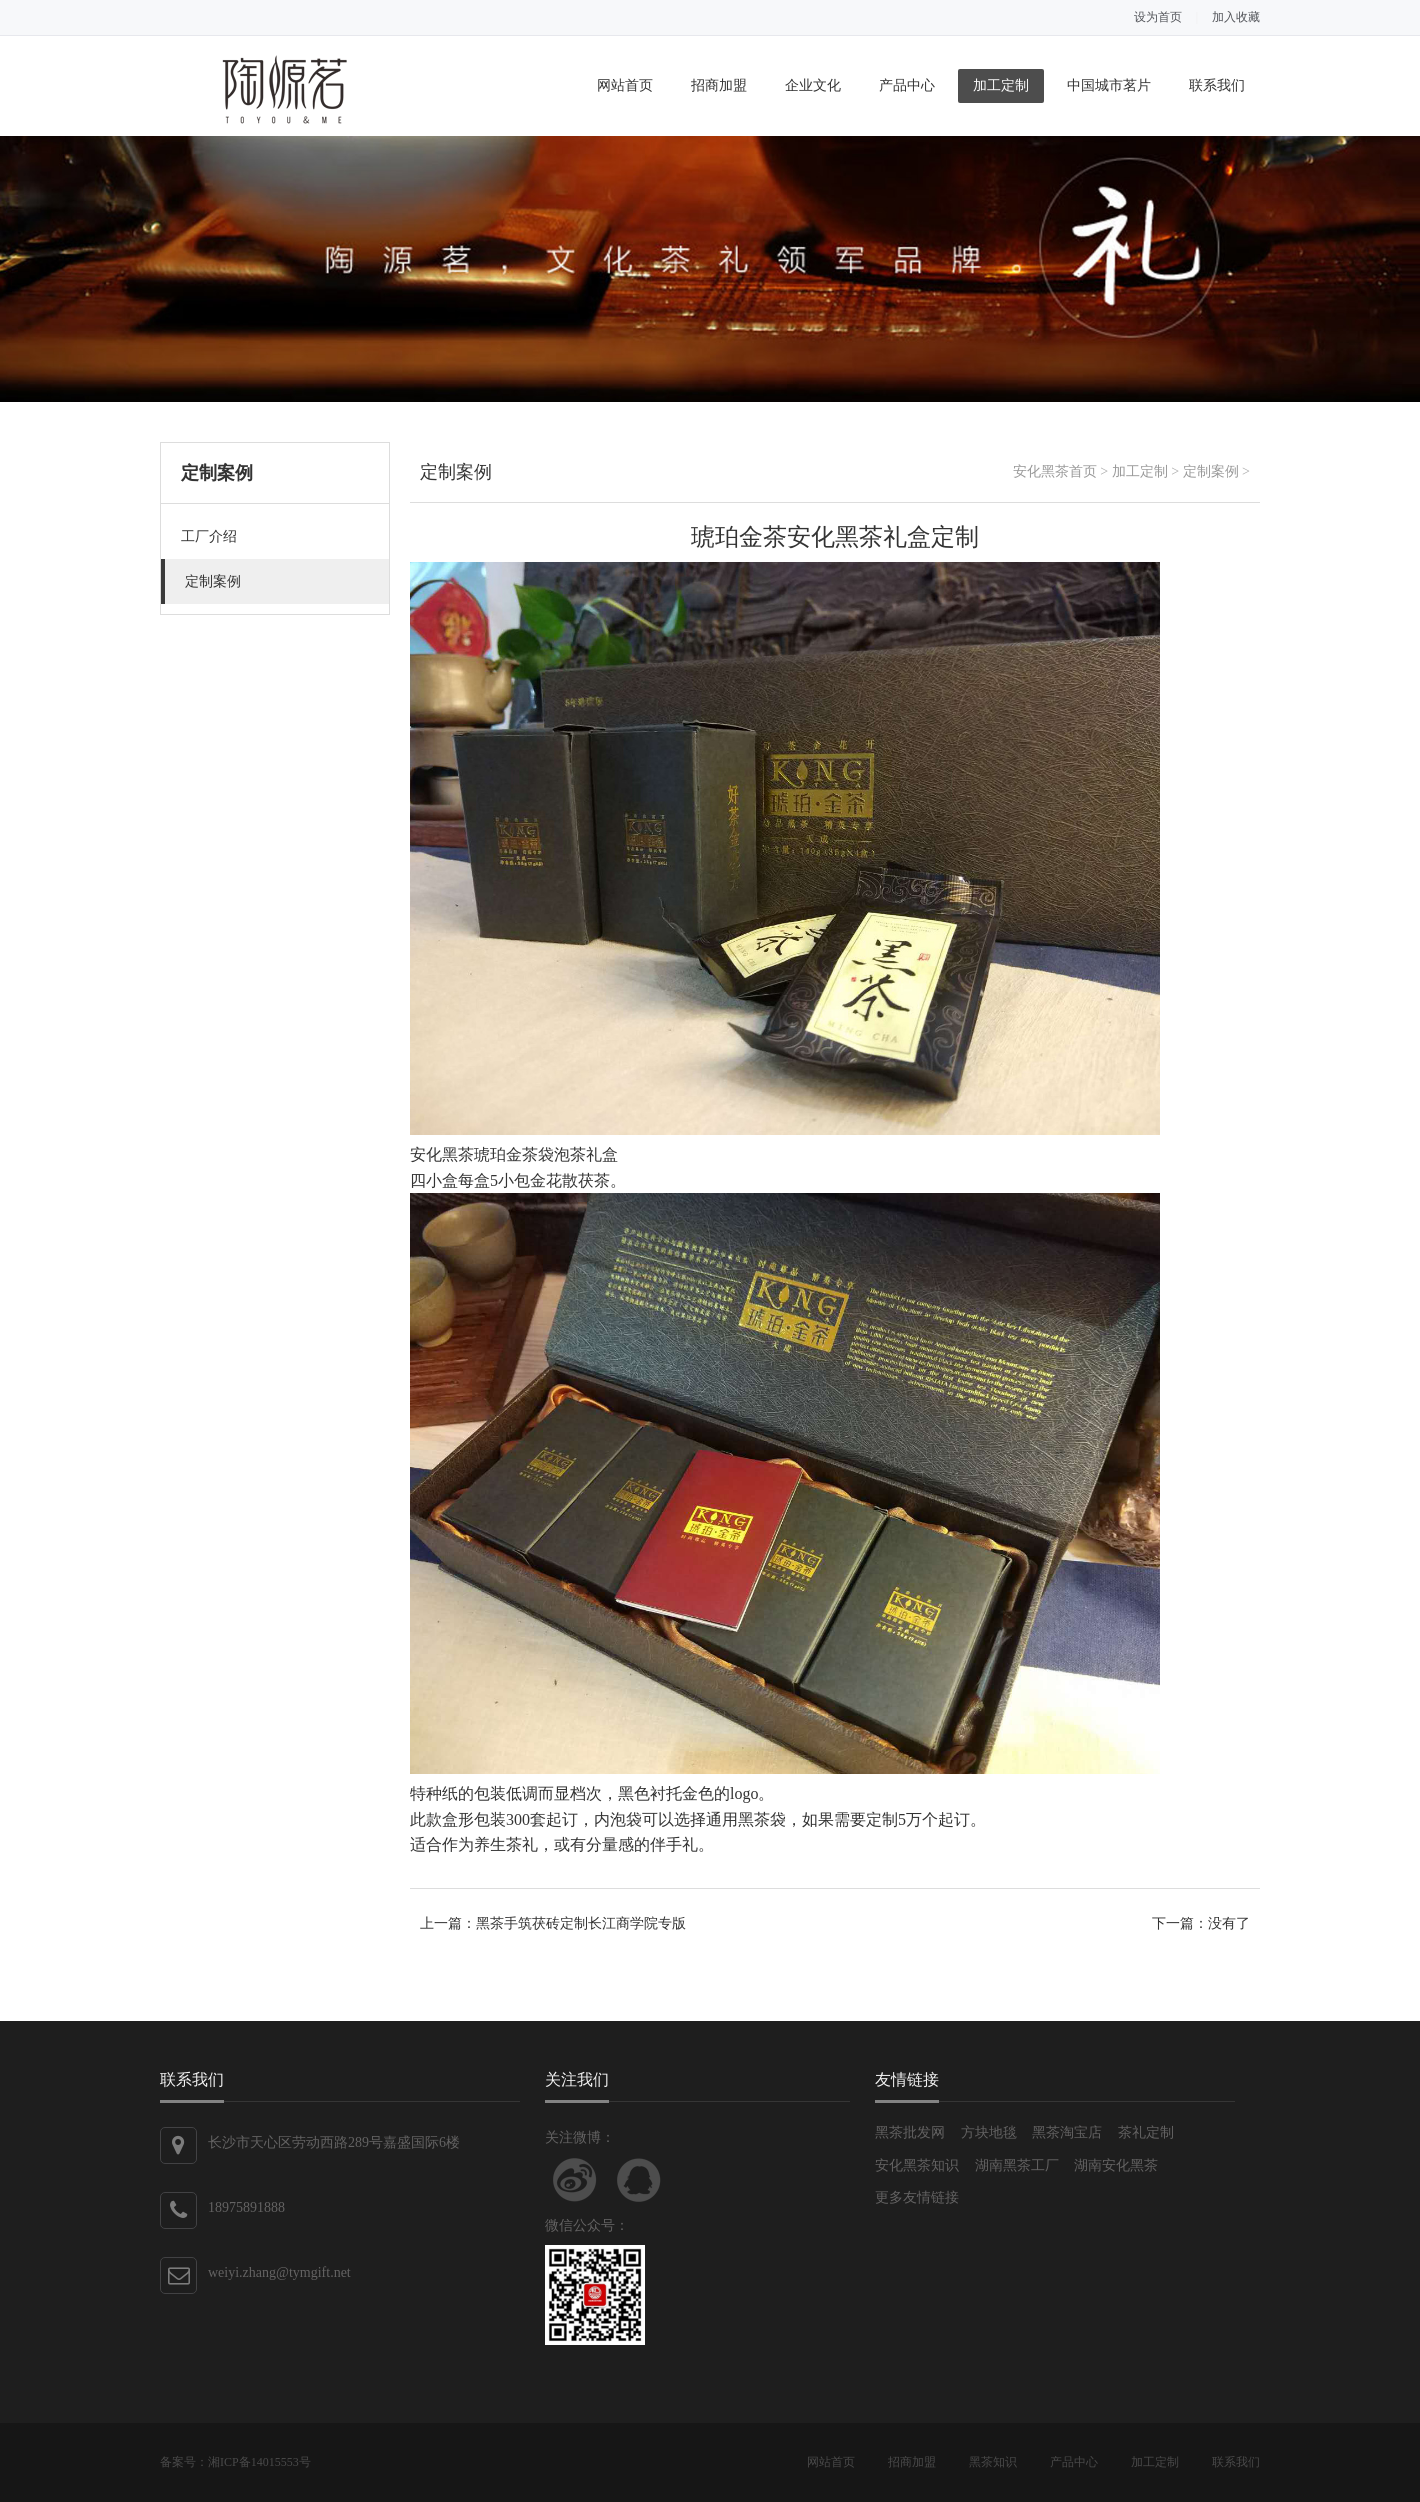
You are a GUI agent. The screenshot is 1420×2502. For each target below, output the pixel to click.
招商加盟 (719, 85)
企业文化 (813, 85)
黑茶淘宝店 (1067, 2132)
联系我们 (1217, 85)
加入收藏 (1236, 17)
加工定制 (1001, 85)
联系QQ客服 (639, 2180)
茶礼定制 (1146, 2132)
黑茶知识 (993, 2462)
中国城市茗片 (1109, 85)
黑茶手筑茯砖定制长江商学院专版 (581, 1923)
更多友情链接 (917, 2197)
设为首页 (1158, 17)
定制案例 (213, 581)
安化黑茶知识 (917, 2165)
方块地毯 (989, 2132)
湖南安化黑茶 (1116, 2165)
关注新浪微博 (575, 2180)
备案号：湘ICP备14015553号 (235, 2462)
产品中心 (907, 85)
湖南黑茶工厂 (1017, 2165)
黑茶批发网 (910, 2132)
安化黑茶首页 (1055, 471)
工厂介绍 (209, 536)
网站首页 (625, 85)
